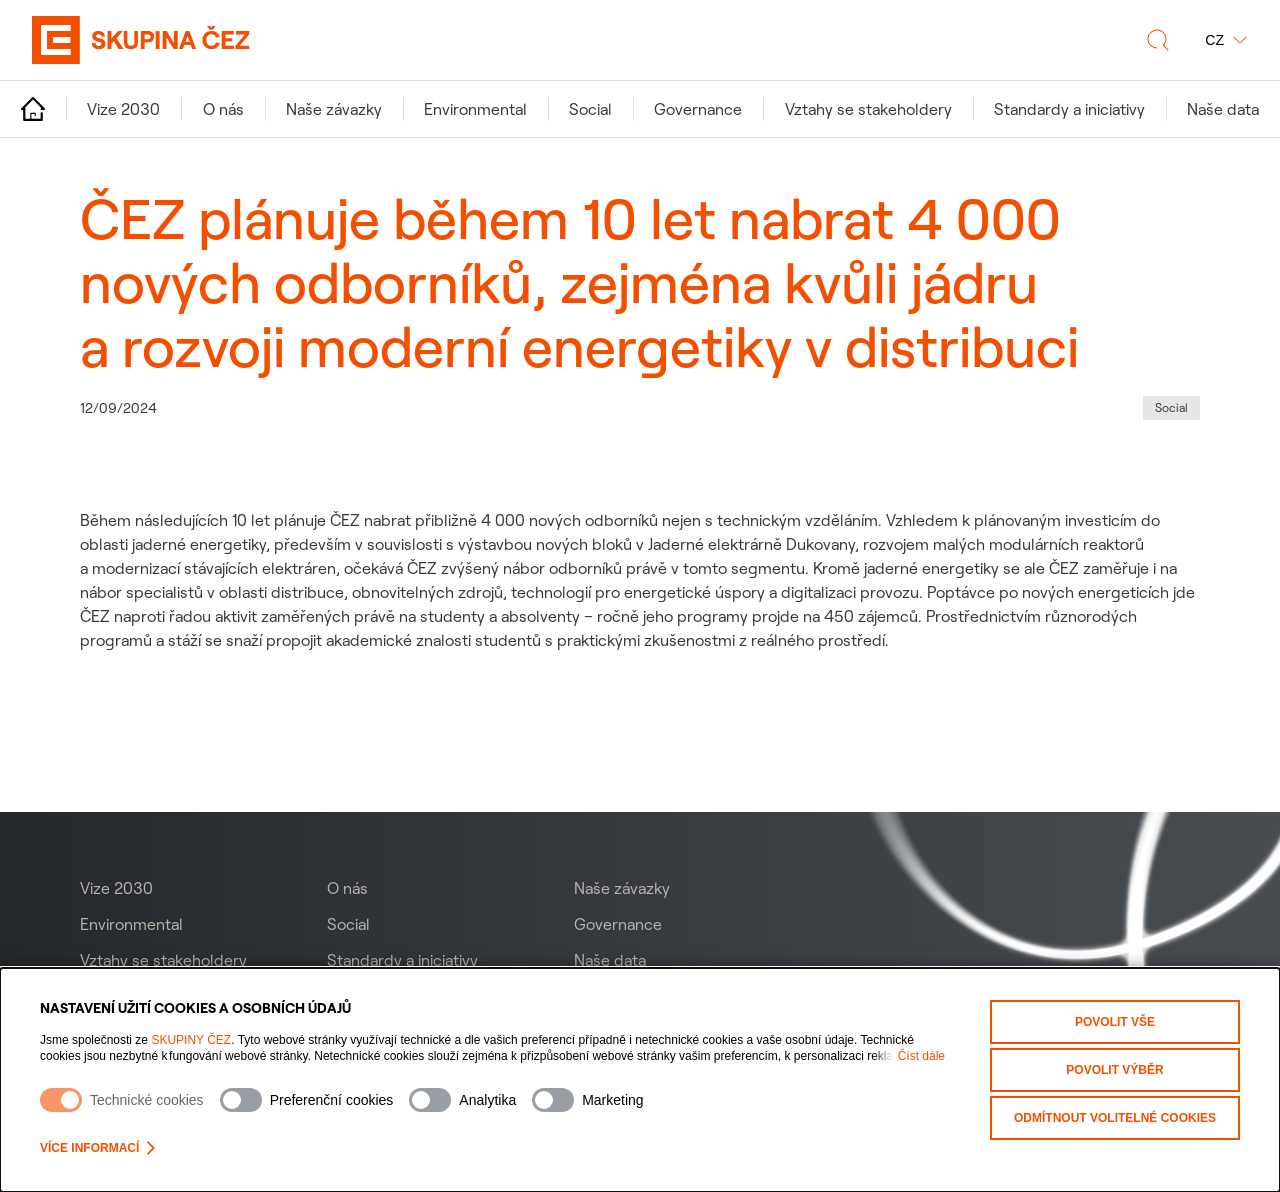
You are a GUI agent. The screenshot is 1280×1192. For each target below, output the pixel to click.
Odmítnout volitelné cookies (1115, 1118)
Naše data (610, 960)
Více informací (97, 1148)
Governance (618, 924)
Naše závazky (622, 888)
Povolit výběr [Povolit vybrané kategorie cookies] (1114, 1070)
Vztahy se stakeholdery (163, 960)
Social (348, 924)
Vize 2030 (116, 888)
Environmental (131, 924)
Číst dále (921, 1056)
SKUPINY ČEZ (191, 1040)
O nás (347, 888)
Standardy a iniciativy (402, 960)
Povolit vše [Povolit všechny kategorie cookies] (1115, 1022)
